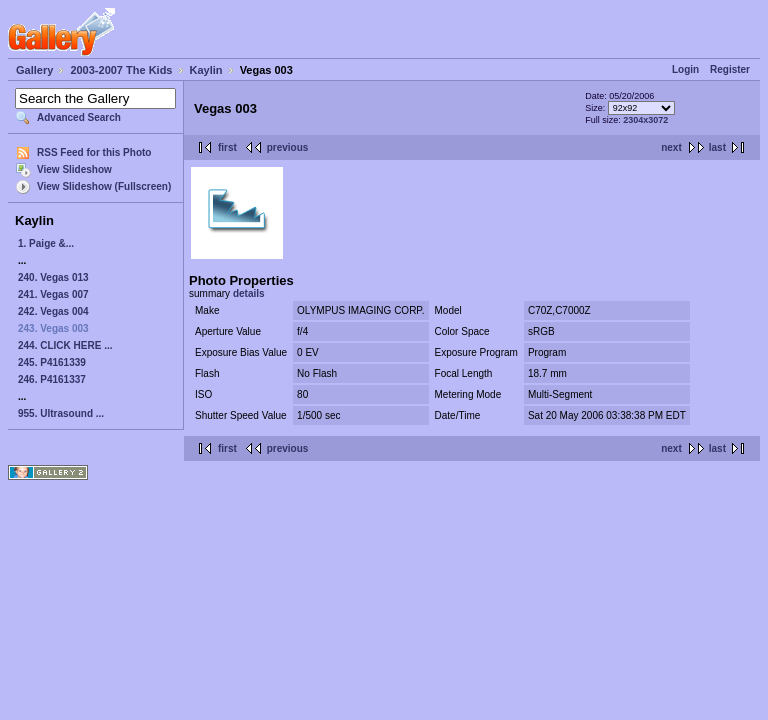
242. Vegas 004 (53, 311)
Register (730, 69)
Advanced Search (79, 117)
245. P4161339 (52, 362)
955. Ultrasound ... (61, 413)
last (717, 147)
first (227, 147)
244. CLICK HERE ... (65, 345)
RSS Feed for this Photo (94, 152)
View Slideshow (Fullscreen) (104, 186)
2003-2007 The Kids (121, 70)
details (249, 293)
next (671, 147)
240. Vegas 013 (53, 277)
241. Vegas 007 (53, 294)
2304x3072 (645, 120)
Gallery (34, 70)
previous (288, 147)
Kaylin (206, 70)
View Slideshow (74, 169)
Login (685, 69)
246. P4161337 (52, 379)
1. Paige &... (46, 243)
